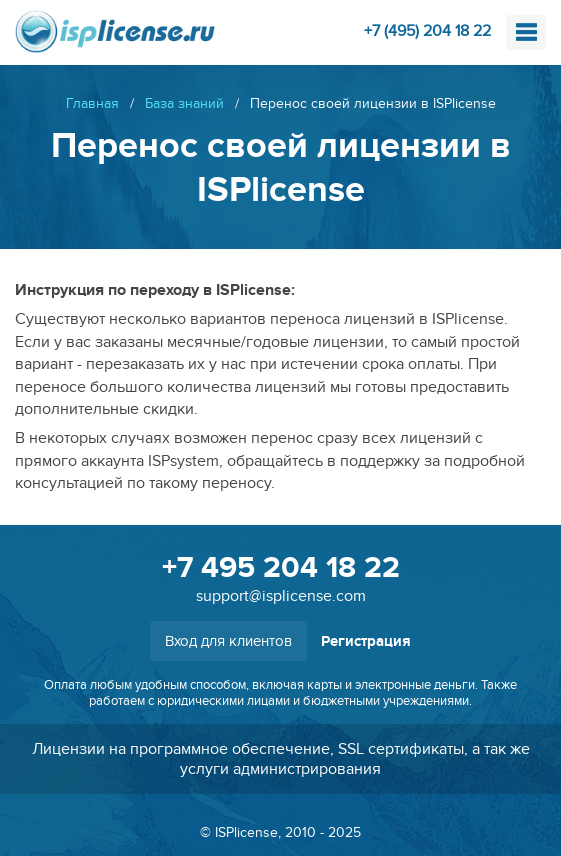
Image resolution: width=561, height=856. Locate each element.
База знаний (184, 103)
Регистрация (366, 641)
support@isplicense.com (281, 596)
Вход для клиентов (228, 641)
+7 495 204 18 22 (281, 568)
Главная (92, 103)
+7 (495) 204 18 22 (427, 31)
